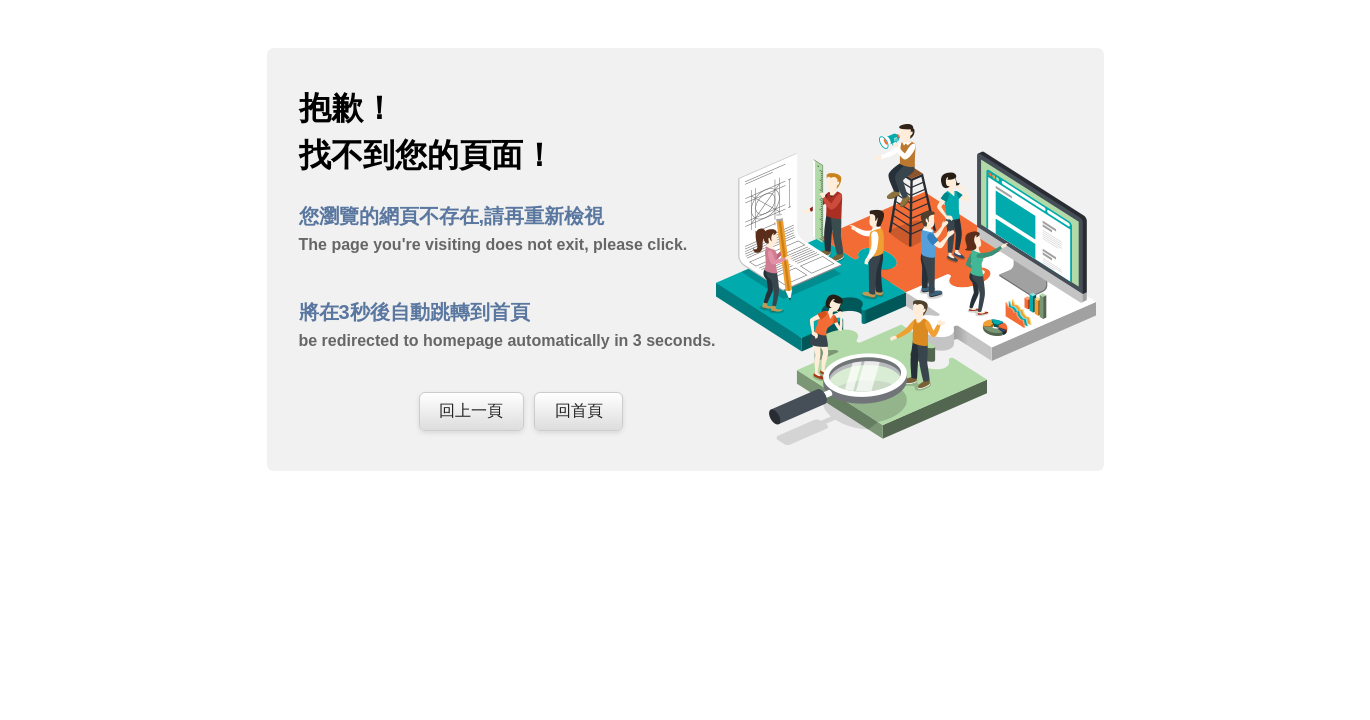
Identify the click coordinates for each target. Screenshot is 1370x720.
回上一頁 (471, 410)
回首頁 (579, 410)
